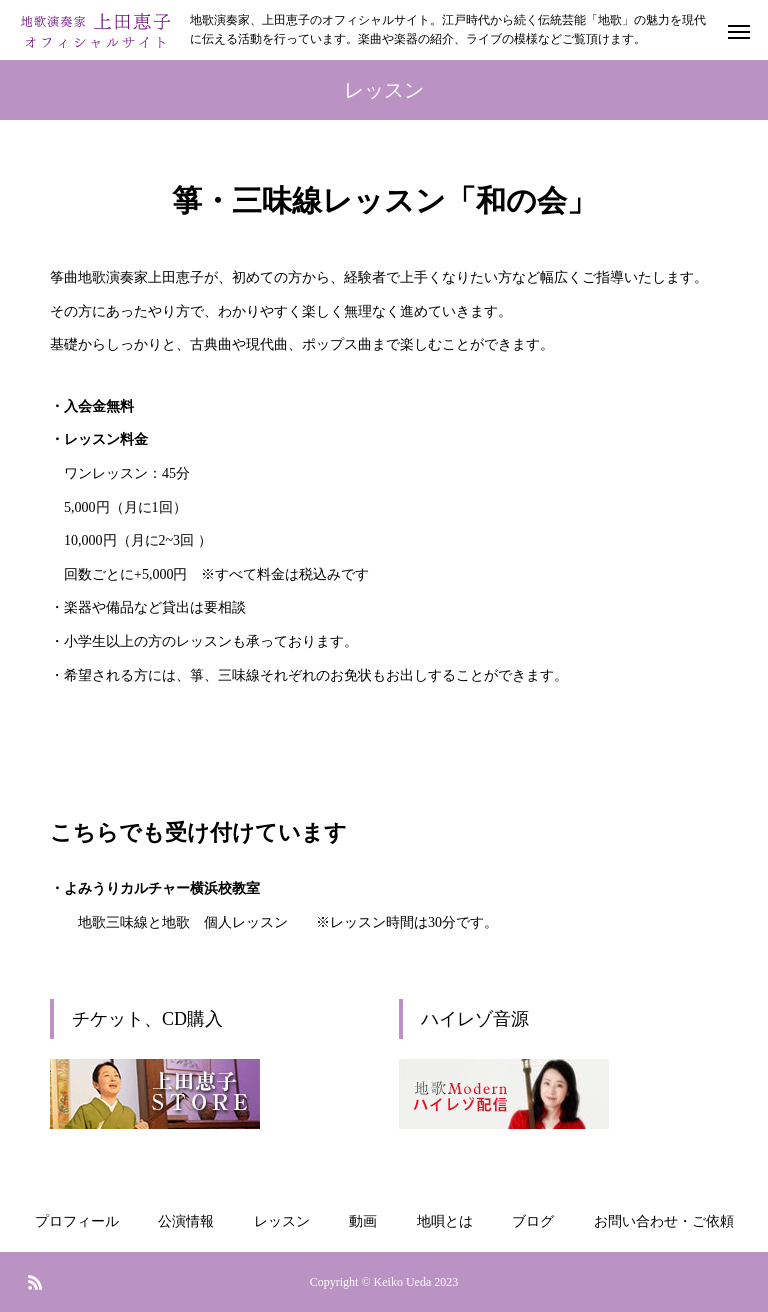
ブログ (533, 1221)
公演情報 (186, 1221)
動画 (363, 1221)
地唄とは (445, 1221)
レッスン (282, 1221)
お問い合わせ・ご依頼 (664, 1221)
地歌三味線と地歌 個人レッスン (183, 922)
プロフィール (77, 1221)
